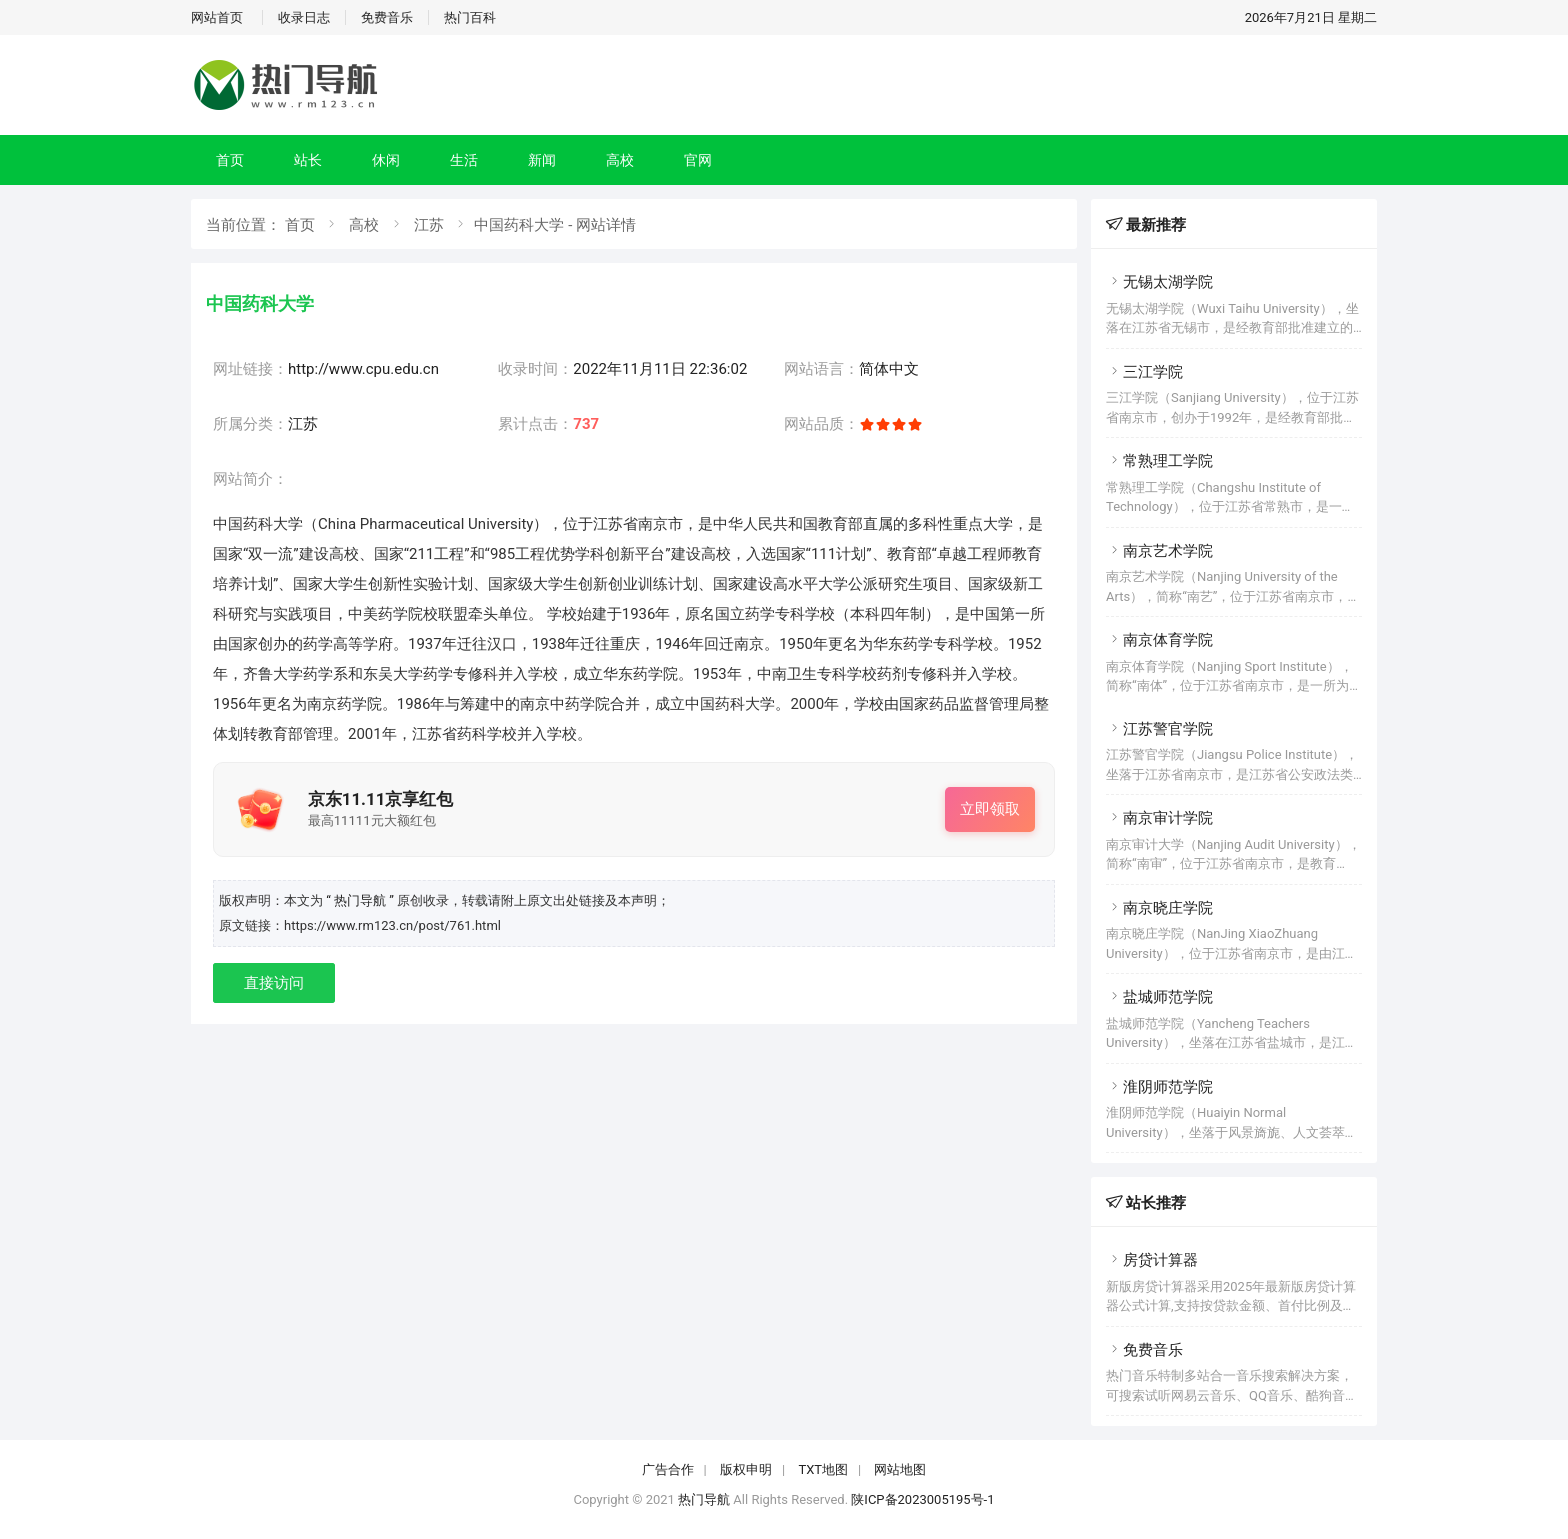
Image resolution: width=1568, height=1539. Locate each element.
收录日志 (304, 17)
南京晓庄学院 (1159, 908)
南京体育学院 (1159, 640)
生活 (464, 160)
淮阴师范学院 (1159, 1087)
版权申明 (746, 1469)
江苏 (429, 225)
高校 (620, 160)
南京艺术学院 (1159, 551)
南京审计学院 (1159, 818)
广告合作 (668, 1469)
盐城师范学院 (1159, 997)
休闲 (386, 160)
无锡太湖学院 (1159, 282)
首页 (230, 160)
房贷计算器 (1152, 1260)
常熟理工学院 (1159, 461)
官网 (698, 160)
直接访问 (274, 983)
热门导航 (704, 1499)
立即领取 (990, 809)
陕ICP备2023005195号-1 (922, 1499)
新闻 (542, 160)
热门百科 (470, 17)
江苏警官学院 (1159, 729)
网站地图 (900, 1469)
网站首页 (217, 17)
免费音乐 (387, 17)
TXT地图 (823, 1469)
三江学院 (1144, 372)
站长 (308, 160)
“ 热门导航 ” (361, 900)
